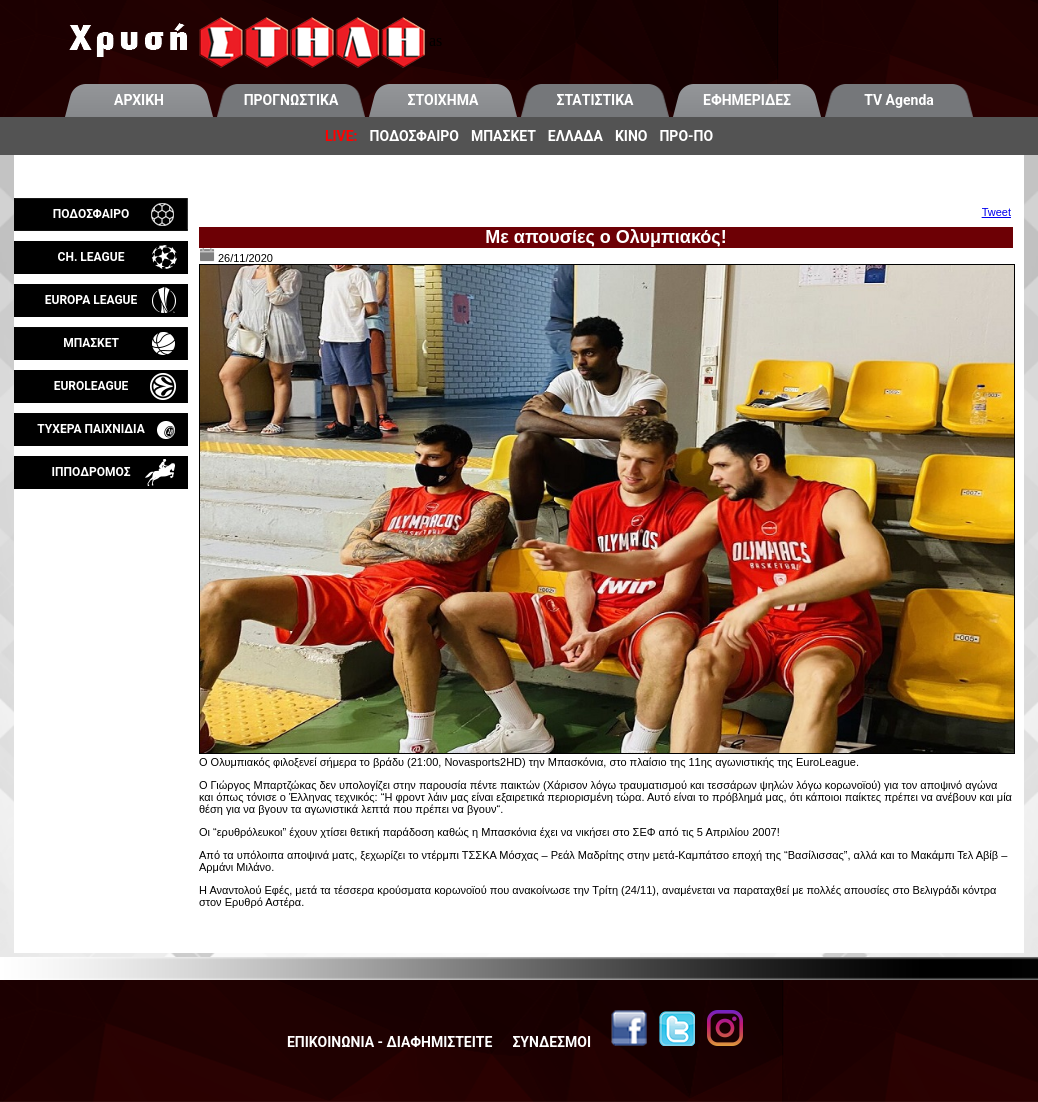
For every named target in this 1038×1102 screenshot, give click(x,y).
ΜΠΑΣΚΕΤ (503, 136)
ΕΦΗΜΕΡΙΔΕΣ (747, 100)
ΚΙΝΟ (631, 136)
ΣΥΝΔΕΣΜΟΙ (551, 1042)
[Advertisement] (101, 724)
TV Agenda (899, 100)
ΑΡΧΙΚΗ (139, 100)
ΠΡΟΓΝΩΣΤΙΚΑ (291, 100)
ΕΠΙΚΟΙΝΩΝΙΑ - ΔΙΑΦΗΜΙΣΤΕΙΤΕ (389, 1042)
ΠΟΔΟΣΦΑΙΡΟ (414, 136)
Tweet (996, 212)
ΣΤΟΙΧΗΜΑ (443, 100)
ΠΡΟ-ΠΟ (686, 136)
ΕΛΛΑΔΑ (575, 136)
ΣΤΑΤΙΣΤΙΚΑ (594, 100)
